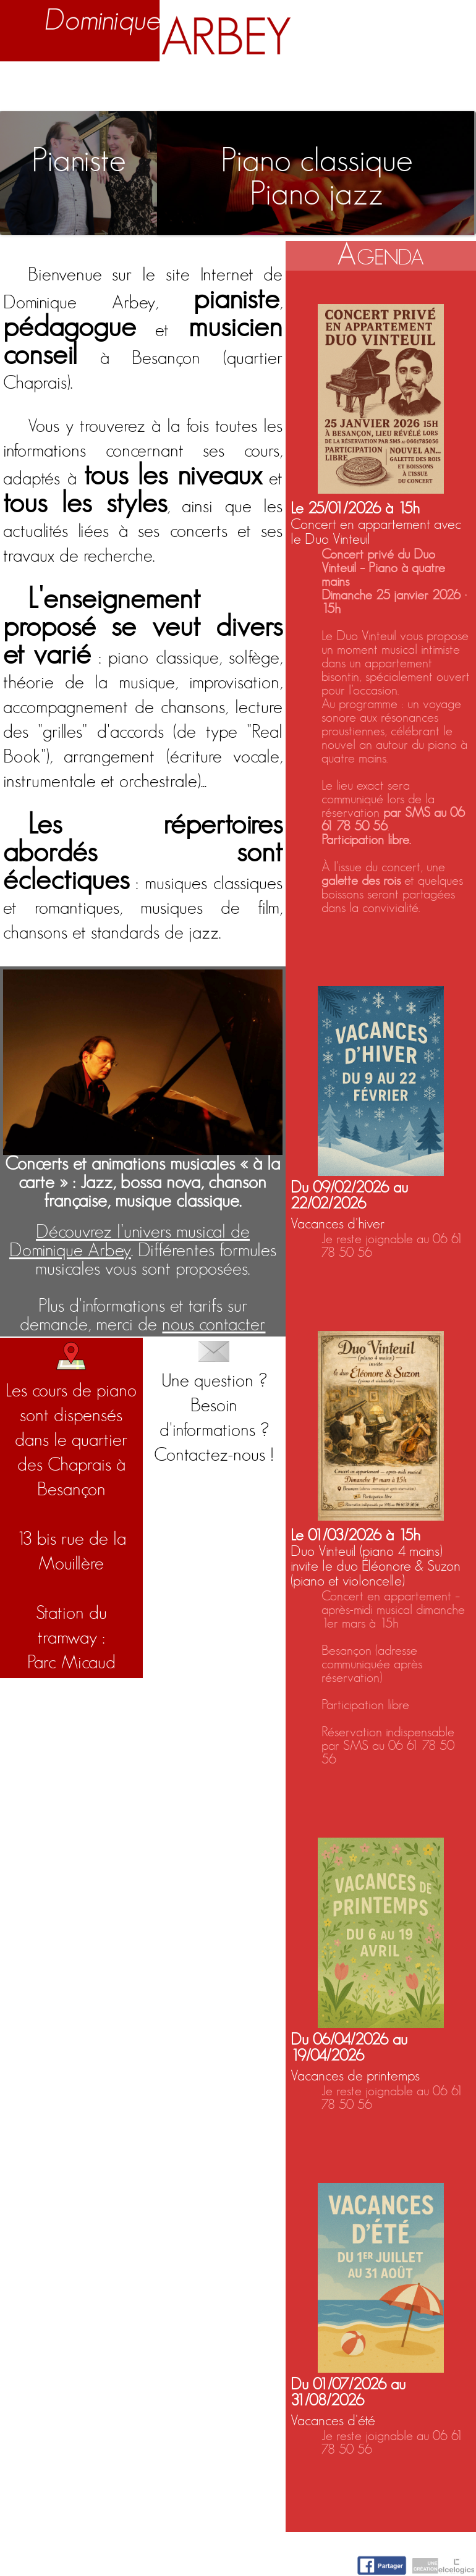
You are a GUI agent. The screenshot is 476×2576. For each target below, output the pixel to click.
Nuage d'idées (374, 83)
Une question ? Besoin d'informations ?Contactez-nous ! (214, 1402)
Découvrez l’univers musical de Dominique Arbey (129, 1241)
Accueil (24, 83)
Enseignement (162, 83)
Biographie (83, 83)
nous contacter (213, 1324)
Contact (448, 83)
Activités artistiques (267, 83)
